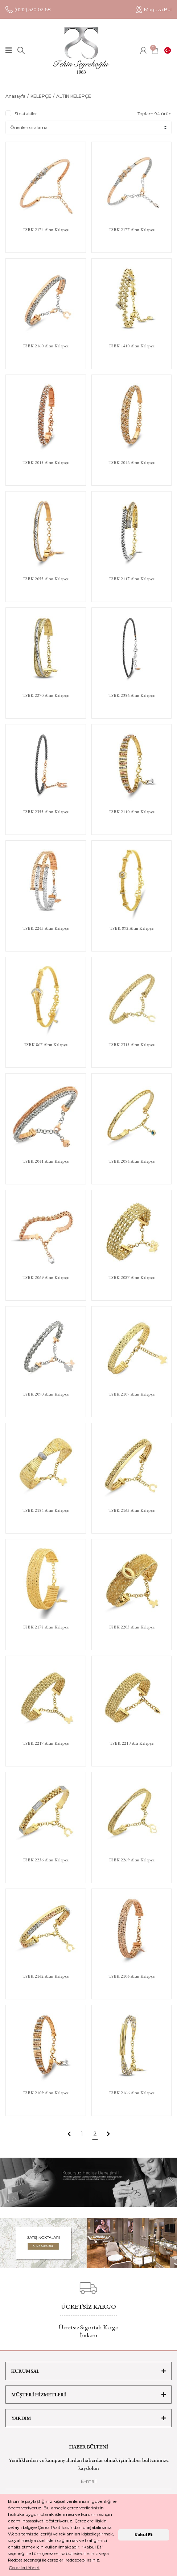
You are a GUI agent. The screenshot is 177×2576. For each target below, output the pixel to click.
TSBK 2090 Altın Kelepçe (45, 1394)
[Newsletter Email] (88, 2483)
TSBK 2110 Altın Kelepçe (131, 812)
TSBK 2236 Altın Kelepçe (45, 1860)
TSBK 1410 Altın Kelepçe (131, 346)
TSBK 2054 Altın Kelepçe (131, 1161)
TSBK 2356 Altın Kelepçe (131, 695)
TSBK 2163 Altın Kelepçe (131, 1510)
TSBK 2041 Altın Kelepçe (45, 1161)
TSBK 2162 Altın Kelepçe (45, 1976)
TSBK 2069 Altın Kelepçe (45, 1277)
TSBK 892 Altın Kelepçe (131, 928)
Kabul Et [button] (144, 2535)
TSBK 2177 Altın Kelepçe (131, 230)
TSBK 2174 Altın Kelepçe (45, 230)
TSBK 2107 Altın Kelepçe (131, 1394)
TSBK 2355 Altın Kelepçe (45, 812)
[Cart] (155, 50)
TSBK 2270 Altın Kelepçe (45, 695)
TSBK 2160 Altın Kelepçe (45, 346)
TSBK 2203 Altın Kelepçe (131, 1627)
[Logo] (81, 50)
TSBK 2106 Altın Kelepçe (131, 1976)
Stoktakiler (26, 113)
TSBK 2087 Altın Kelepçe (131, 1277)
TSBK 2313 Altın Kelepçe (131, 1044)
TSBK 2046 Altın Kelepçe (131, 462)
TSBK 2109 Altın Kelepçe (45, 2093)
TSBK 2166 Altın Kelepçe (131, 2093)
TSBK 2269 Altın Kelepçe (131, 1860)
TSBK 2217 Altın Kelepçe (45, 1743)
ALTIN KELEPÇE (73, 96)
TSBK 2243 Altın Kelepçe (45, 928)
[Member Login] (143, 50)
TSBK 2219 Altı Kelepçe (131, 1743)
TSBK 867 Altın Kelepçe (45, 1044)
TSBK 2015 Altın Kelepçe (45, 462)
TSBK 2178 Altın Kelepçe (45, 1627)
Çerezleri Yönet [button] (24, 2567)
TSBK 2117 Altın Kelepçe (131, 579)
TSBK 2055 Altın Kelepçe (45, 579)
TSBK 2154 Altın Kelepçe (45, 1510)
